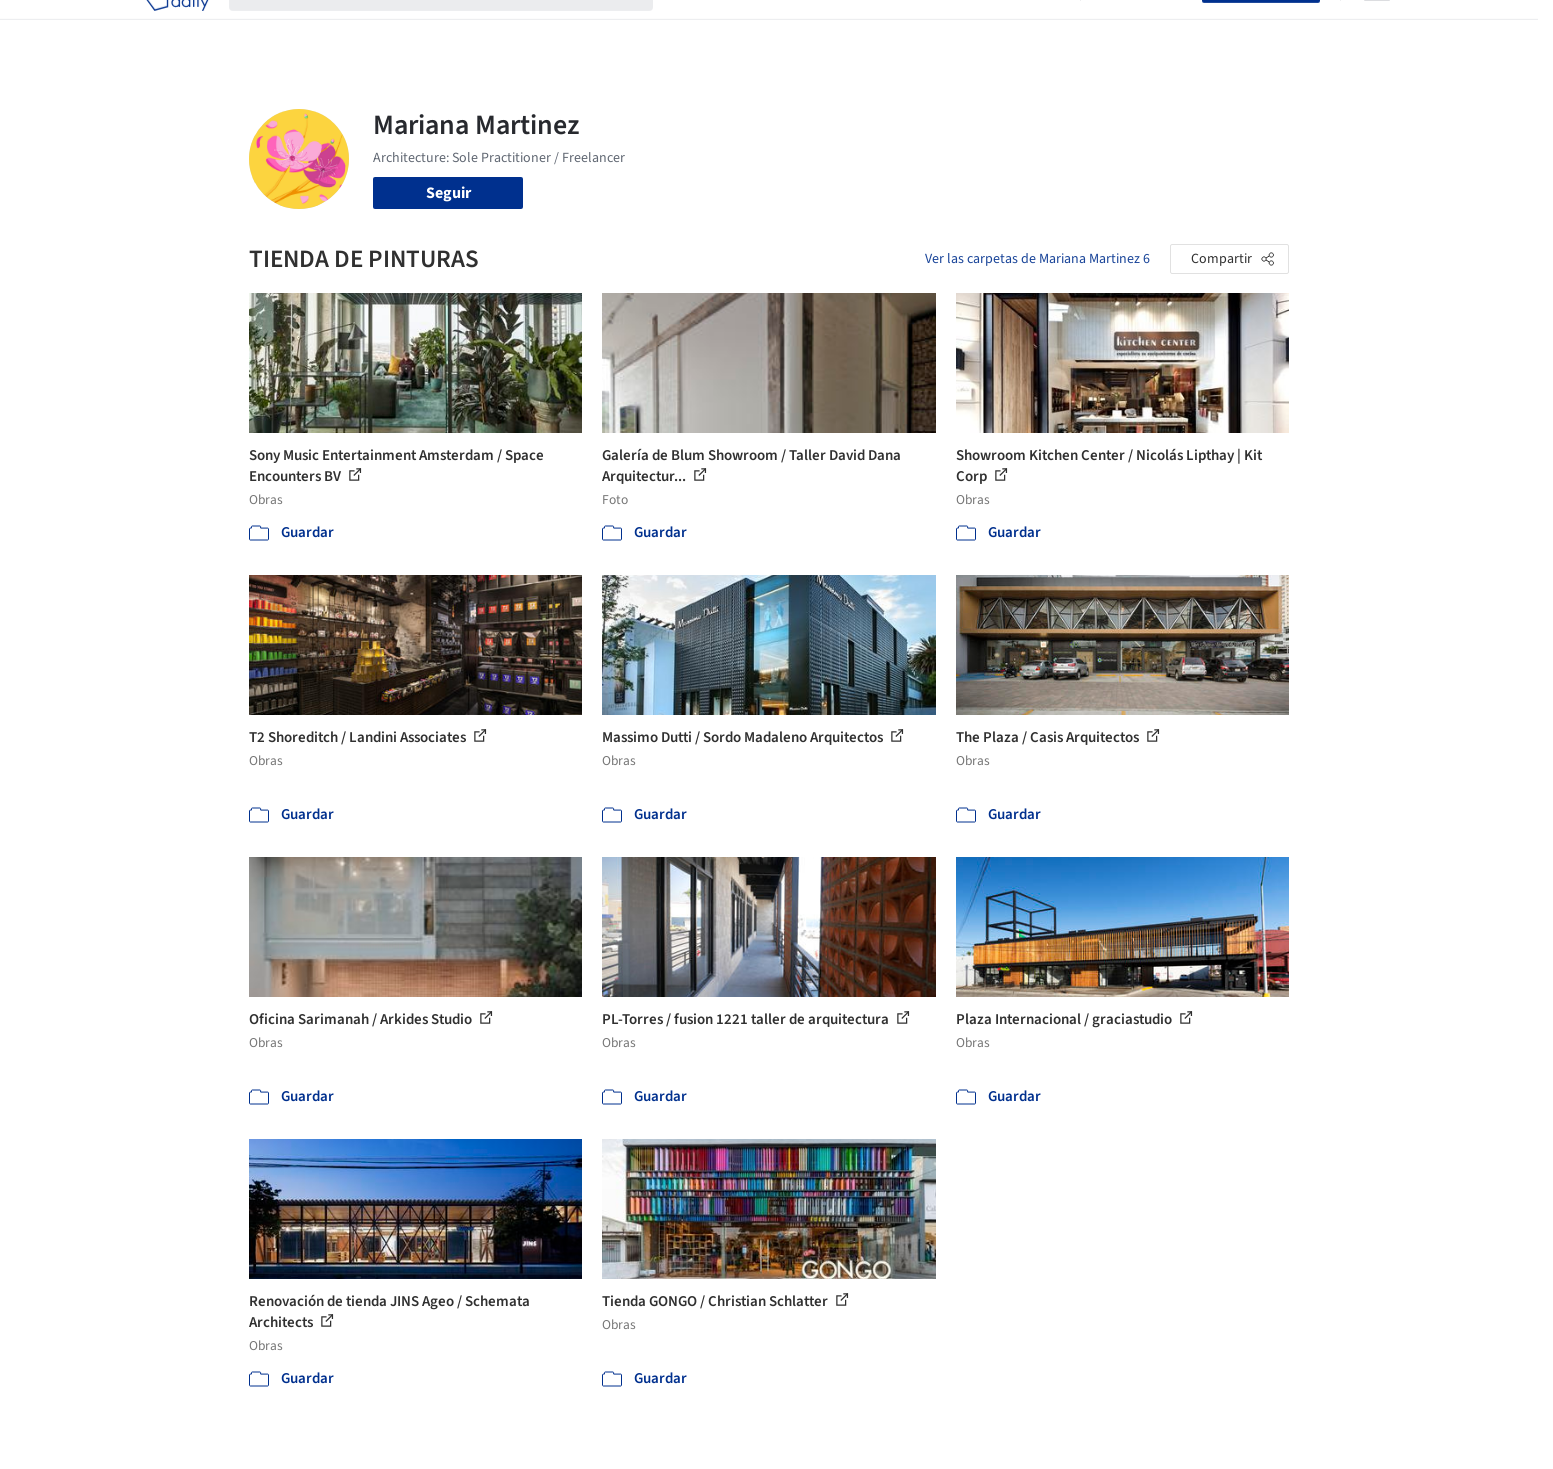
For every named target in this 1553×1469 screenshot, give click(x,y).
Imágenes (763, 28)
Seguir (448, 193)
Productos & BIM (869, 28)
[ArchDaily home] (177, 28)
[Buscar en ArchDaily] (457, 28)
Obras (693, 28)
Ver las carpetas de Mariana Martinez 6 (1037, 259)
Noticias (970, 28)
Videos (1037, 28)
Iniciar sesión (1145, 28)
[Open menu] (1377, 28)
